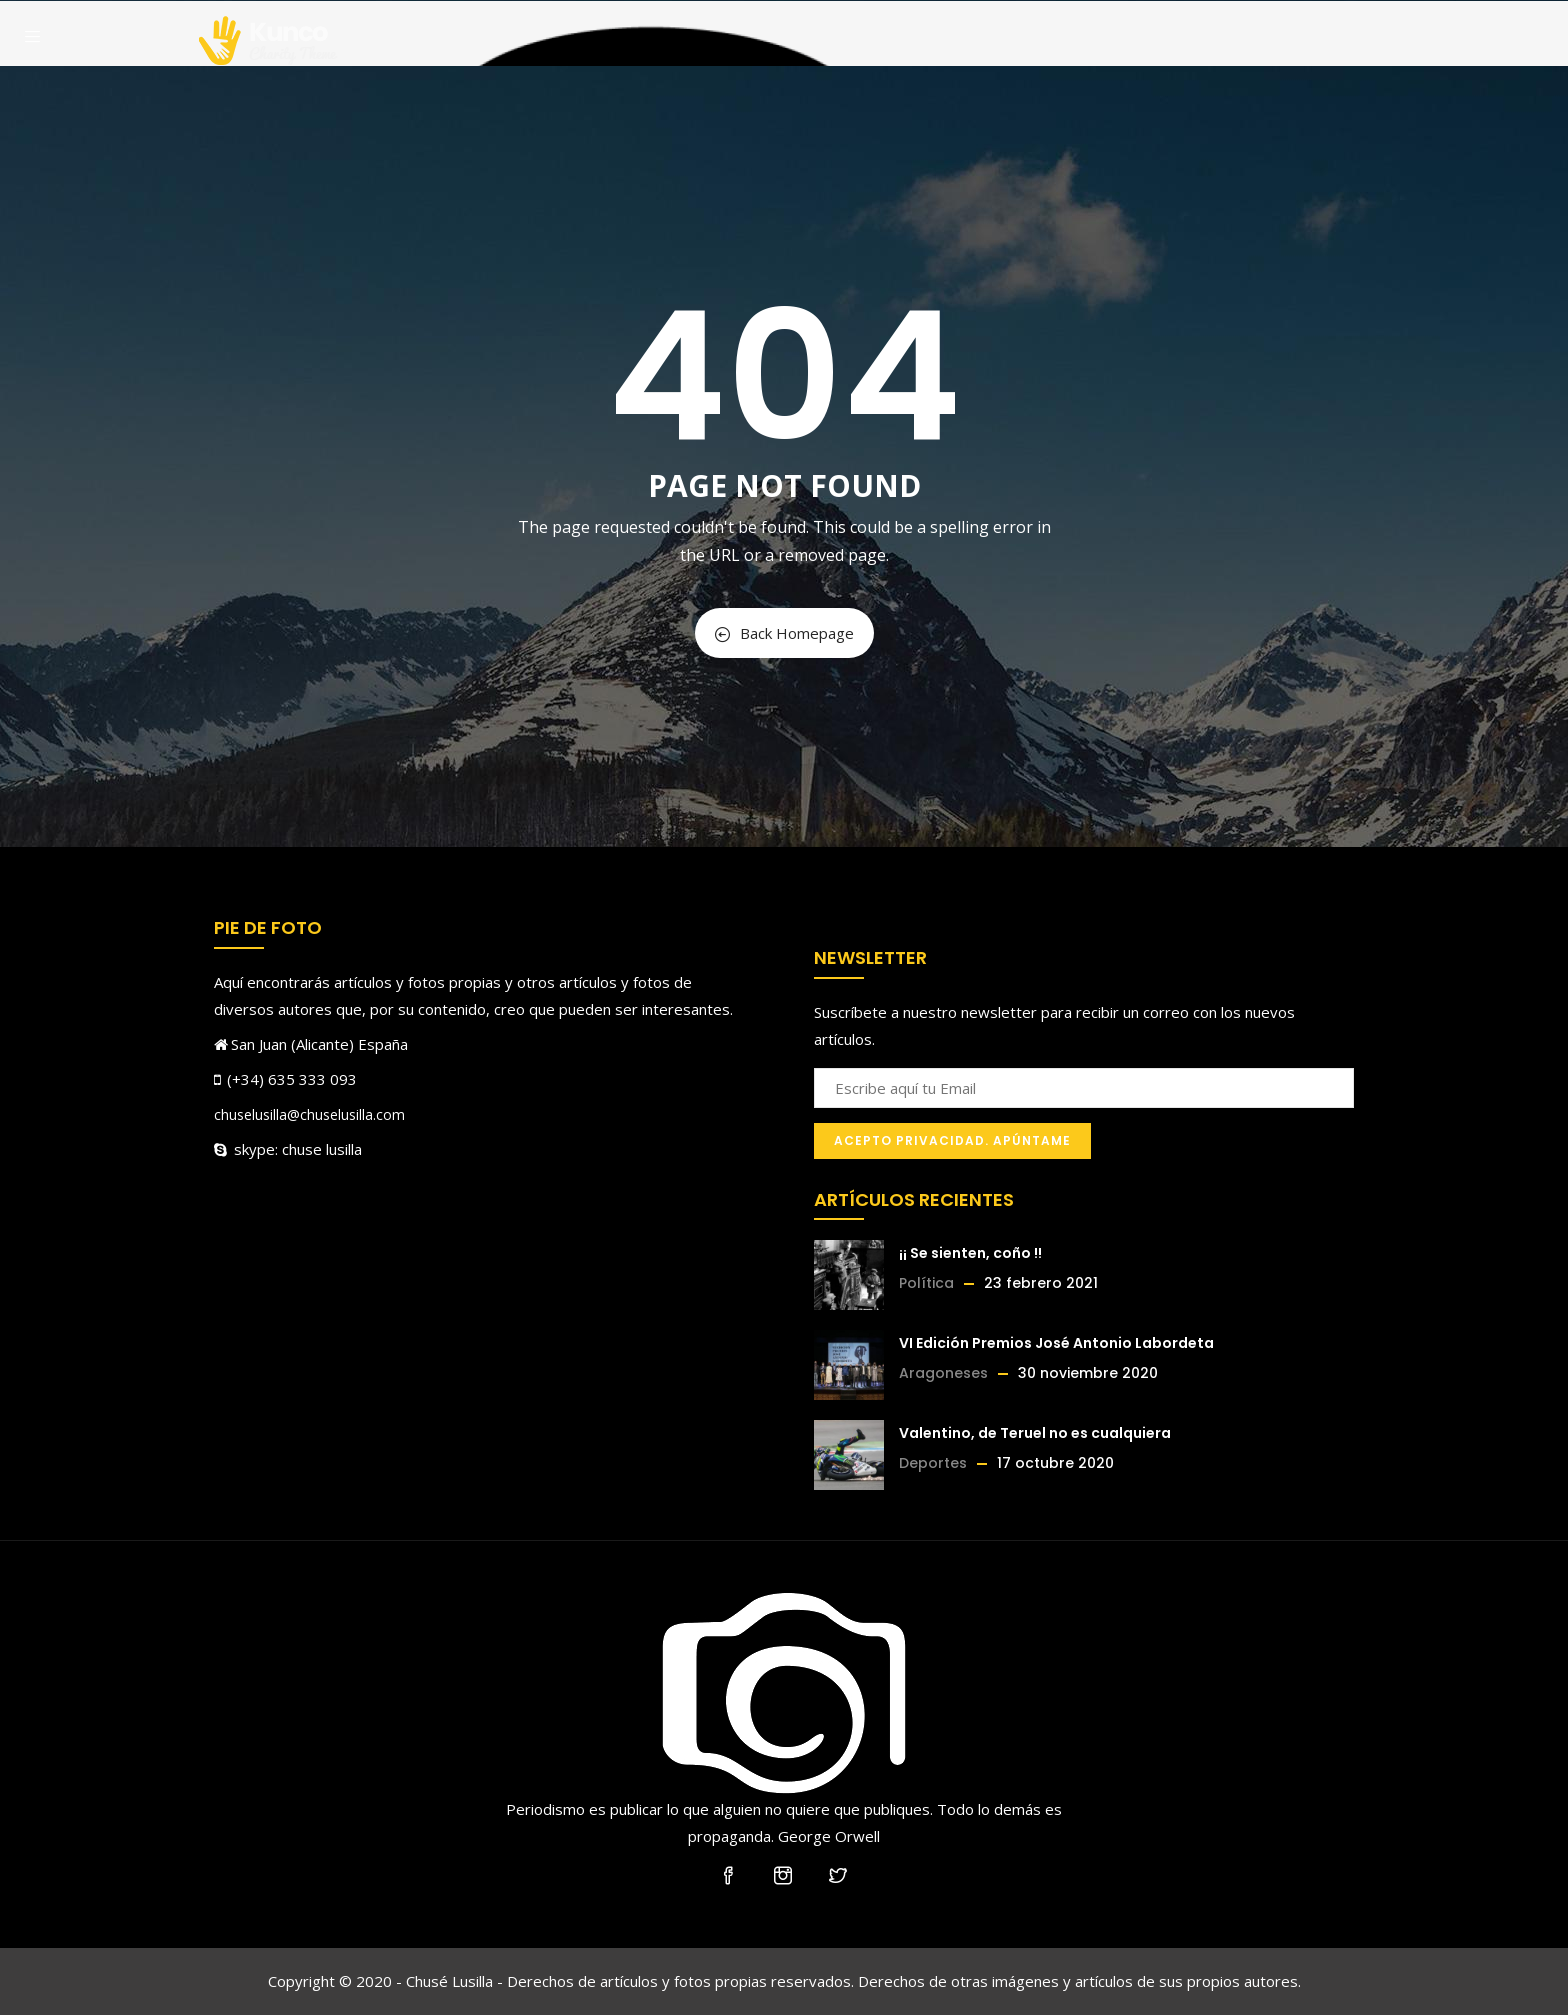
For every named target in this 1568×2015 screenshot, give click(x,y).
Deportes (933, 1463)
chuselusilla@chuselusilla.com (309, 1114)
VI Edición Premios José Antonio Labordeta (1056, 1343)
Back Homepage (784, 633)
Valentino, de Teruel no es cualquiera (1035, 1433)
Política (926, 1283)
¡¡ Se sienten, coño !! (970, 1253)
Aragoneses (943, 1373)
